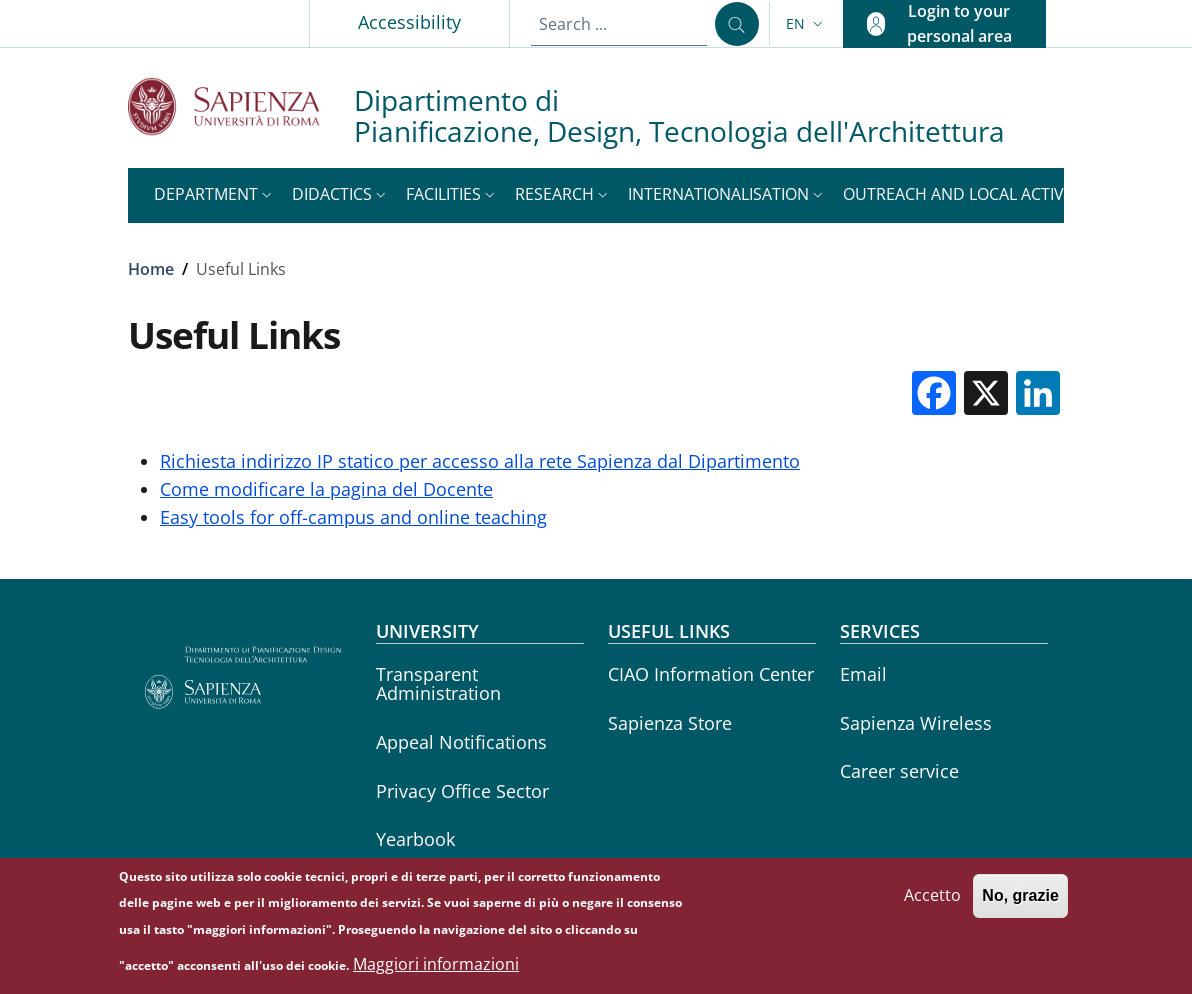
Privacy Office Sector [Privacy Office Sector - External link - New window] (462, 791)
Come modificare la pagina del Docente (326, 489)
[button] (806, 24)
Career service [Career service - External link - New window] (899, 771)
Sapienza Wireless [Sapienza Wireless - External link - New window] (916, 723)
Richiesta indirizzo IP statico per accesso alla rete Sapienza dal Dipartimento (480, 461)
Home (151, 269)
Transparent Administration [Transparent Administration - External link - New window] (438, 683)
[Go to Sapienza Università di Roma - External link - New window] (241, 106)
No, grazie (1020, 902)
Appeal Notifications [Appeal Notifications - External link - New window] (461, 742)
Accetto (932, 902)
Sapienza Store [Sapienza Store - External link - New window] (670, 723)
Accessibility (409, 22)
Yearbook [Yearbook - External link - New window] (415, 839)
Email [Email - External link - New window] (863, 674)
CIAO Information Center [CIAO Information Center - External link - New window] (711, 674)
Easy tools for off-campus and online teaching (353, 517)
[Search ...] (737, 24)
